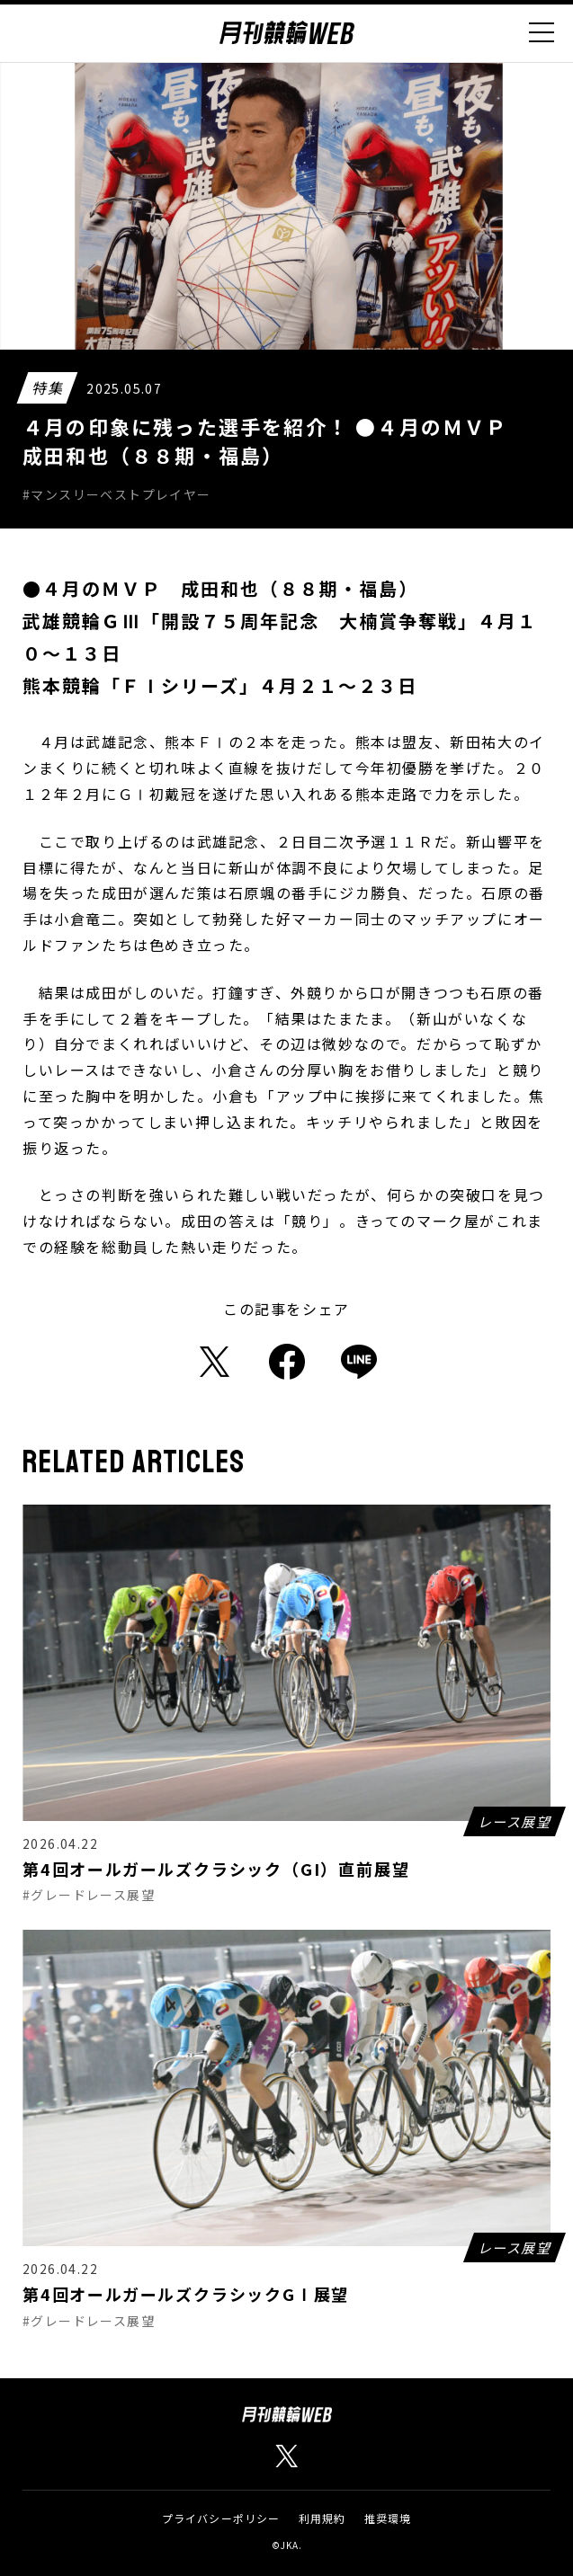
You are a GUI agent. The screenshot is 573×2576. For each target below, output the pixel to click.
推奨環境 (388, 2518)
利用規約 (322, 2518)
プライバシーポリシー (221, 2518)
